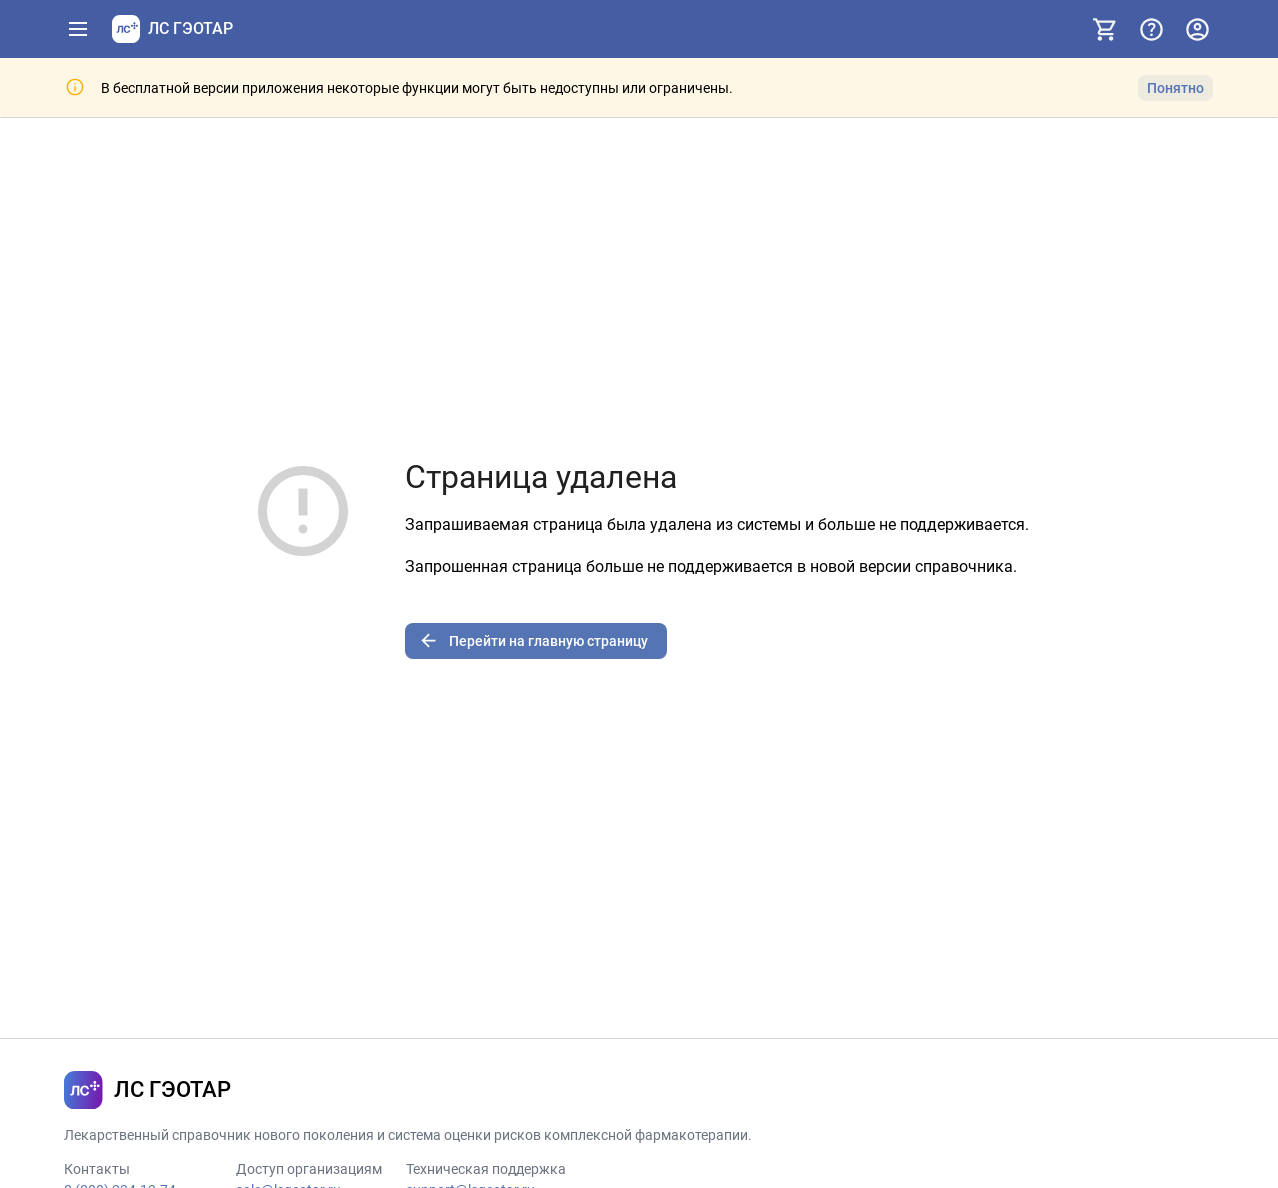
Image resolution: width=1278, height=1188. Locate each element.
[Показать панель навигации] (78, 29)
